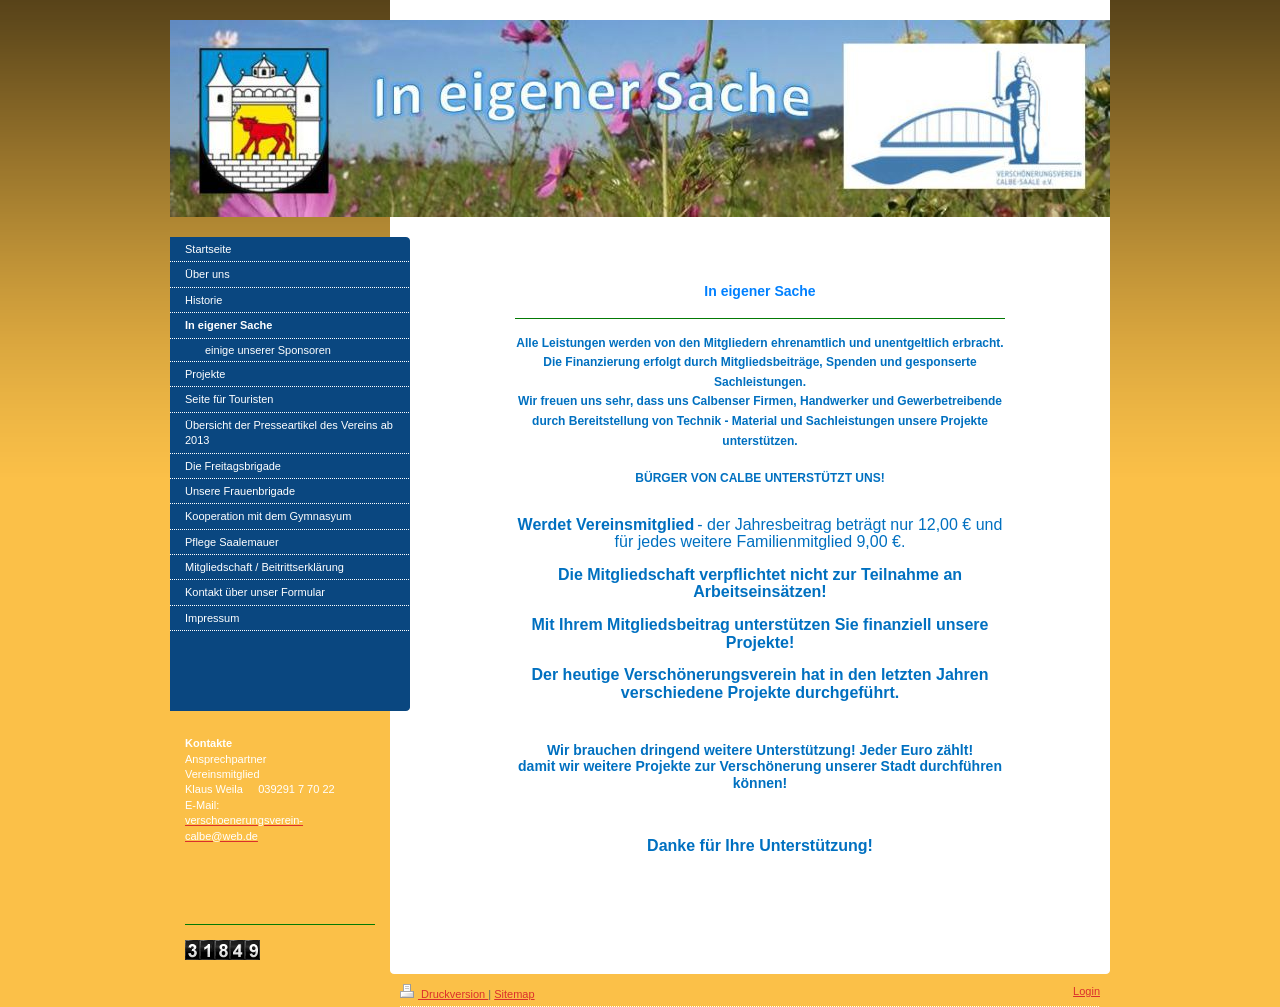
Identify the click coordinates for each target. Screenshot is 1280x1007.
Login (1086, 991)
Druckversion (444, 994)
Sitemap (514, 994)
